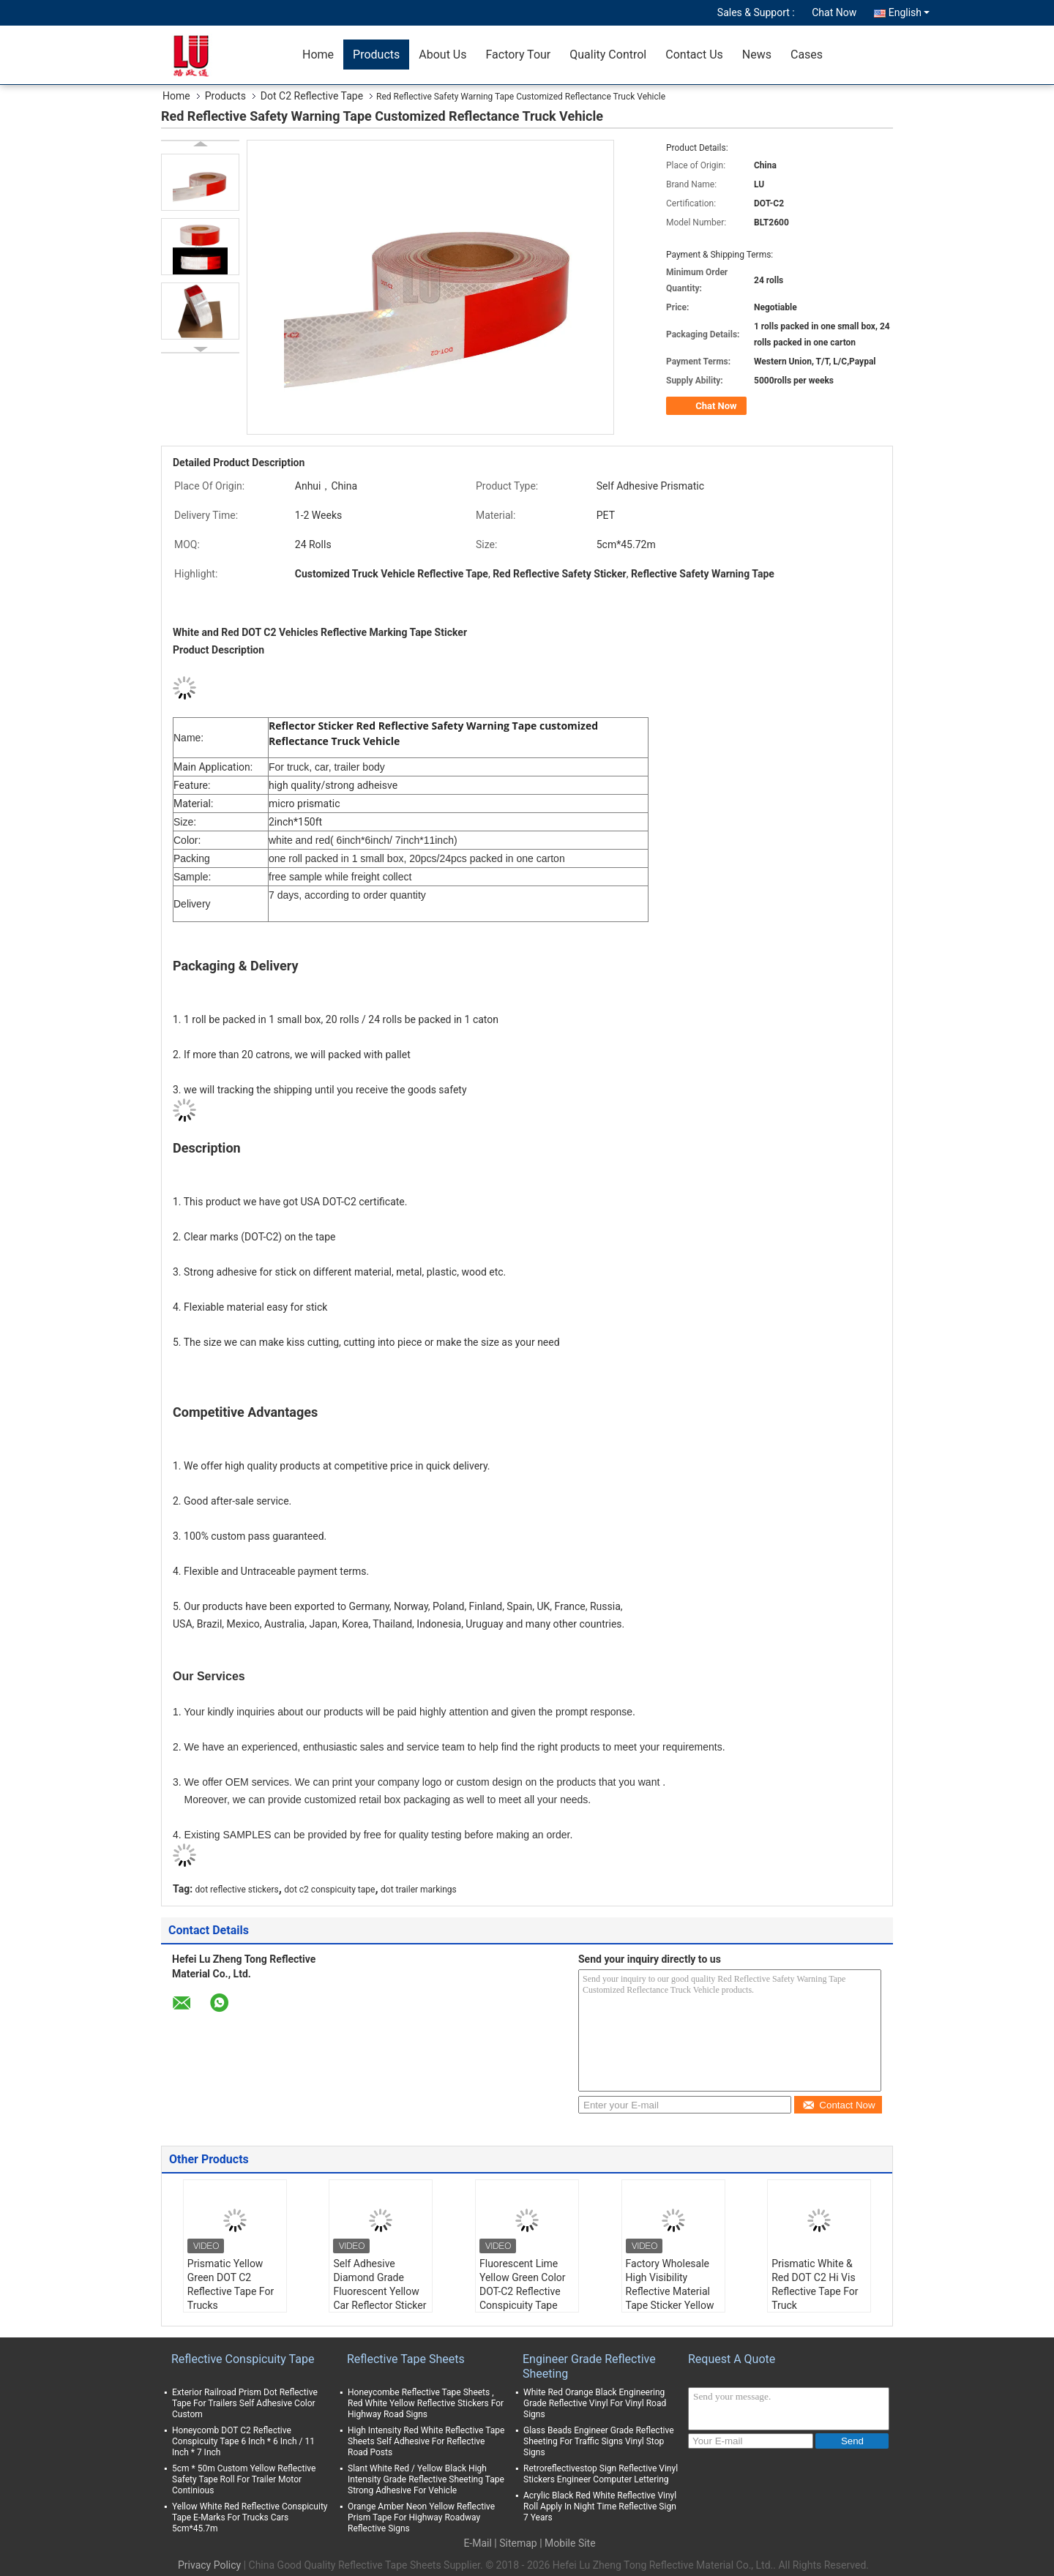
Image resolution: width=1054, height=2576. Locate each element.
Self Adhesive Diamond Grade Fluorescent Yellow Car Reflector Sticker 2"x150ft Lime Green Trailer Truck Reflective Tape (379, 2305)
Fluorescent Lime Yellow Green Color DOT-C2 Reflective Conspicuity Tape (522, 2284)
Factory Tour (517, 54)
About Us (442, 54)
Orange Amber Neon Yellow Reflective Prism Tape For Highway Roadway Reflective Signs (421, 2517)
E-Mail (477, 2543)
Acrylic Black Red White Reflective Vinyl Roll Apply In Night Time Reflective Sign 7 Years (599, 2506)
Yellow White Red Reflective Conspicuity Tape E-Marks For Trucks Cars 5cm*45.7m (250, 2517)
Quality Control (607, 54)
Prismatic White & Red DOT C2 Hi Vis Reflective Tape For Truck (814, 2284)
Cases (806, 54)
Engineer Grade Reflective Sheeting (589, 2366)
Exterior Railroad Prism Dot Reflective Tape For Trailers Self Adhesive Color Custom (245, 2403)
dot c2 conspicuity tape (329, 1889)
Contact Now (838, 2105)
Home (318, 54)
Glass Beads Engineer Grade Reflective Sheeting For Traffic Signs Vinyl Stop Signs (598, 2441)
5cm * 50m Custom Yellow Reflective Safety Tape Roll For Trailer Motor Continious (243, 2479)
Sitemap (518, 2543)
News (756, 54)
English (909, 12)
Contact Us (694, 54)
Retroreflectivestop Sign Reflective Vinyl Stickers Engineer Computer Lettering (600, 2474)
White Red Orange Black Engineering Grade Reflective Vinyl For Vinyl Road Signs (594, 2403)
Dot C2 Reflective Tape (312, 96)
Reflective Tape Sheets (406, 2359)
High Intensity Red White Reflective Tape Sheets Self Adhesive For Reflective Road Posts (426, 2441)
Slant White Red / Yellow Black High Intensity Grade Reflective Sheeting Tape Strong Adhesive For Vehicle (426, 2479)
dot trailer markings (419, 1889)
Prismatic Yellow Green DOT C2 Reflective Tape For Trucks (230, 2284)
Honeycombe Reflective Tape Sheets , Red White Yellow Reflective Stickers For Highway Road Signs (426, 2403)
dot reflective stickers (237, 1889)
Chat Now (834, 12)
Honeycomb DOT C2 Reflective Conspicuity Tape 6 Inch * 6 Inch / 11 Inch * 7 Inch (243, 2441)
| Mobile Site (567, 2543)
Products (376, 54)
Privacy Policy (209, 2565)
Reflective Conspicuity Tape (242, 2359)
